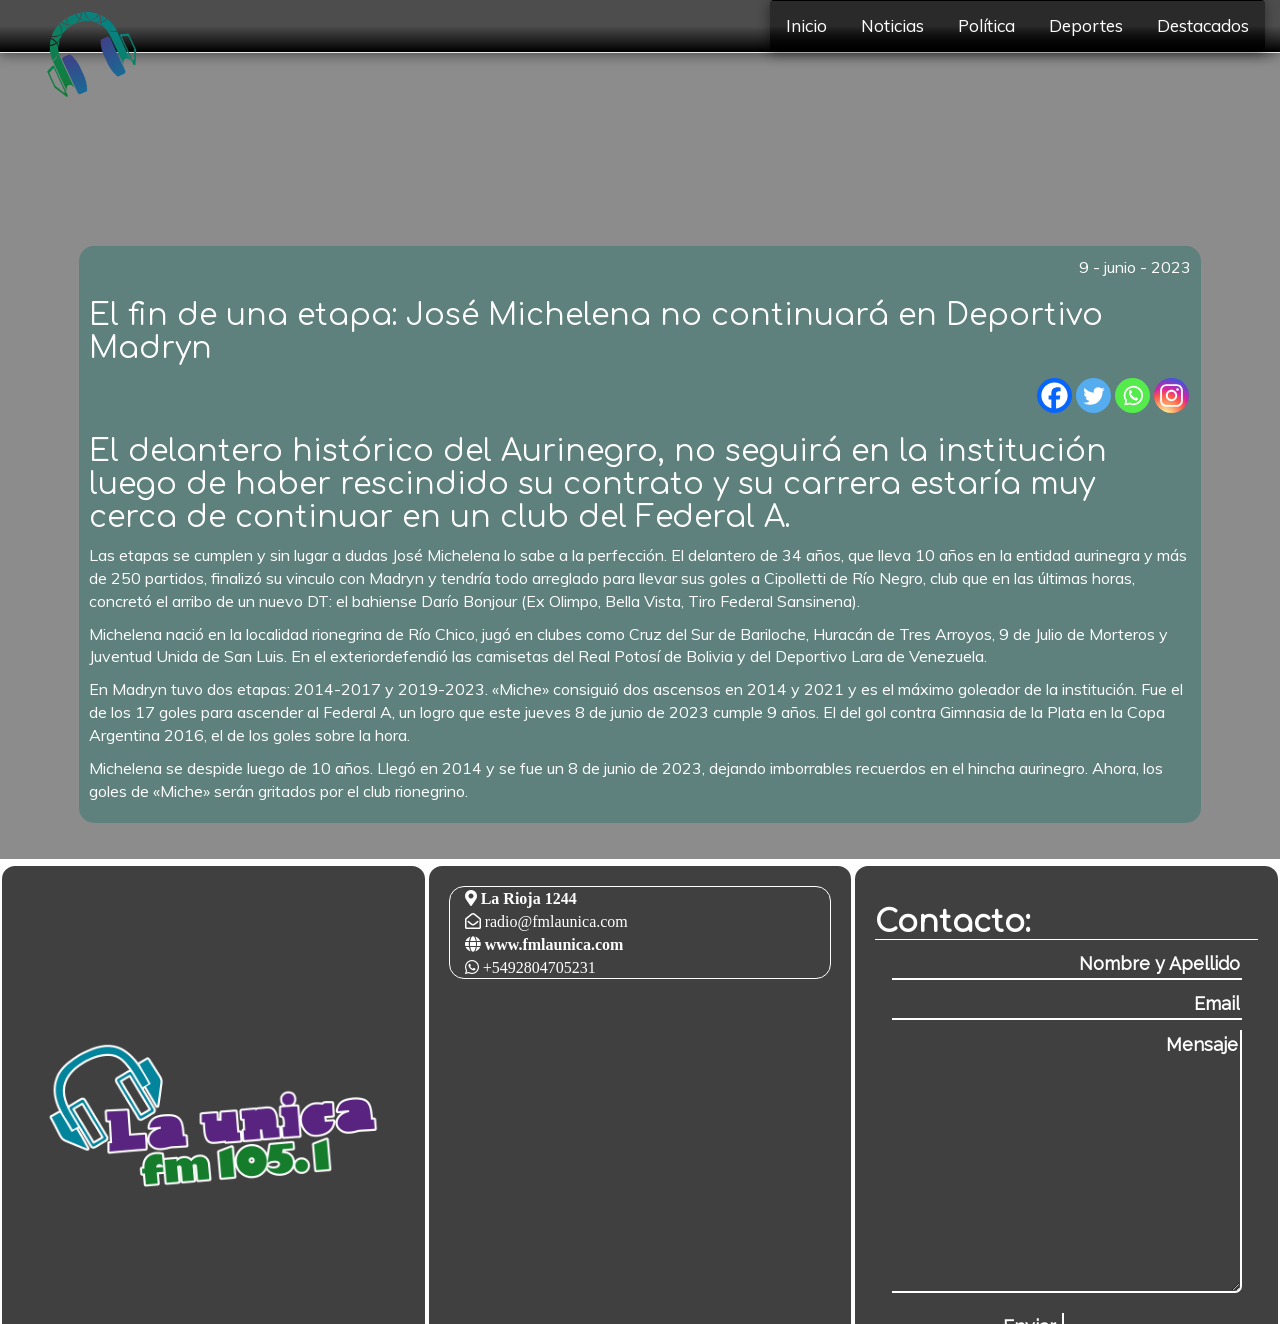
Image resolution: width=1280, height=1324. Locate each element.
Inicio (806, 25)
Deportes (1086, 25)
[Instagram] (1171, 395)
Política (986, 25)
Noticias (892, 25)
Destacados (1203, 25)
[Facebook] (1054, 395)
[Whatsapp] (1132, 395)
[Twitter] (1093, 395)
